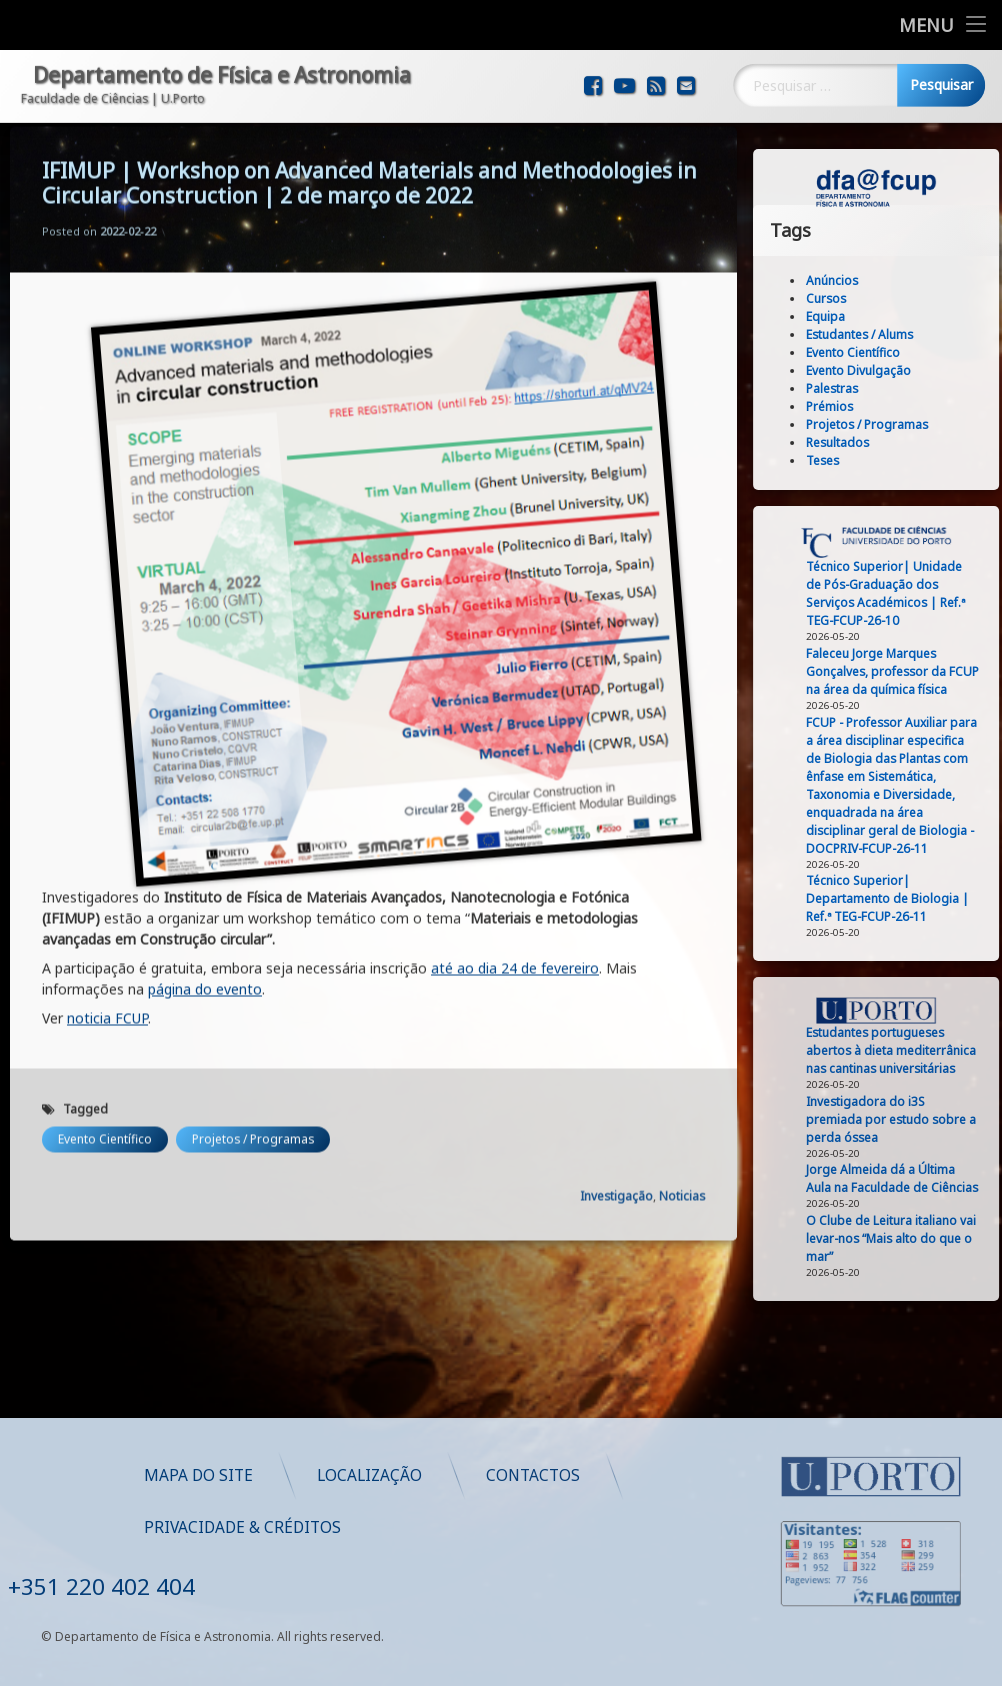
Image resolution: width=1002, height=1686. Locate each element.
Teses (863, 460)
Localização (641, 1475)
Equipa (866, 316)
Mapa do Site (470, 1475)
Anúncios (873, 280)
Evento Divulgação (899, 370)
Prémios (870, 406)
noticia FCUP (107, 820)
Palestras (873, 388)
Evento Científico (105, 941)
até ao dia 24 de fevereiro (515, 770)
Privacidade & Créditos (514, 1527)
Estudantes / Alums (900, 334)
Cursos (867, 298)
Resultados (878, 442)
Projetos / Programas (253, 941)
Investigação (616, 998)
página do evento (205, 791)
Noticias (682, 998)
